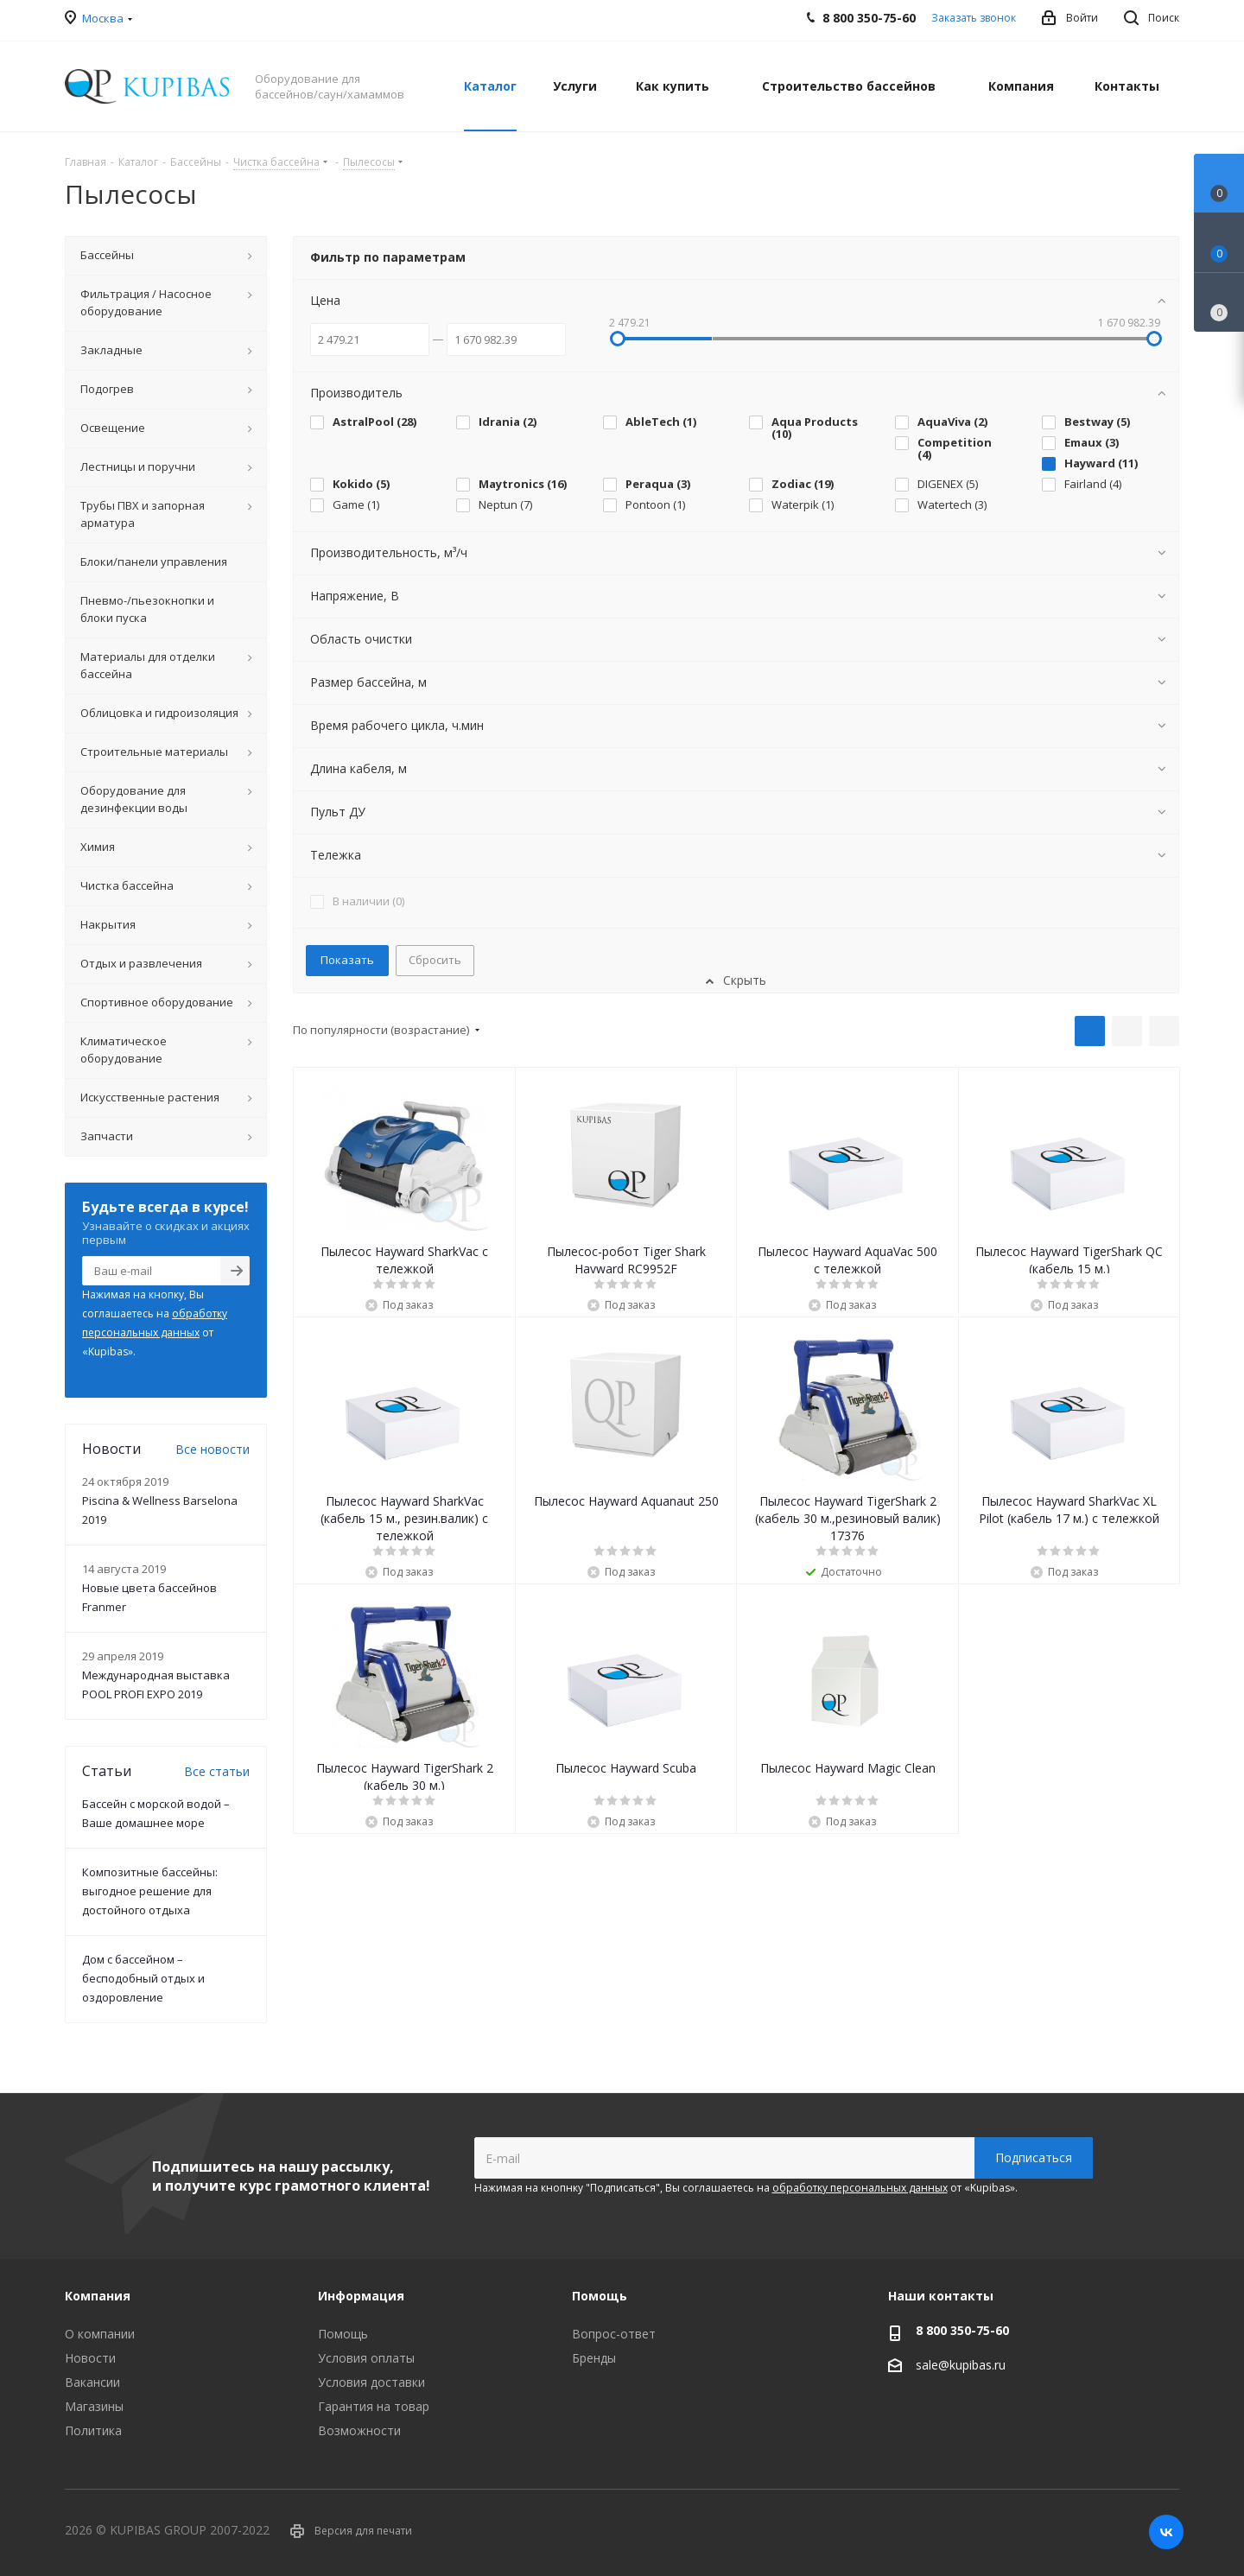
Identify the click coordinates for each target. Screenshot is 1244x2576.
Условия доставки (371, 2382)
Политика (93, 2430)
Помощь (343, 2333)
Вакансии (92, 2382)
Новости (90, 2358)
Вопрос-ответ (614, 2333)
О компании (100, 2333)
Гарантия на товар (373, 2406)
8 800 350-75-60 (962, 2330)
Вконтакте (1166, 2532)
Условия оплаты (366, 2358)
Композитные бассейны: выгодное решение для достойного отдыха (150, 1891)
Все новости (212, 1449)
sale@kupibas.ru (961, 2365)
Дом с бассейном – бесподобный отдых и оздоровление (143, 1978)
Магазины (94, 2406)
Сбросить (435, 960)
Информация (361, 2295)
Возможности (359, 2430)
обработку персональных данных (860, 2187)
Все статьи (217, 1771)
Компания (97, 2295)
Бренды (594, 2358)
